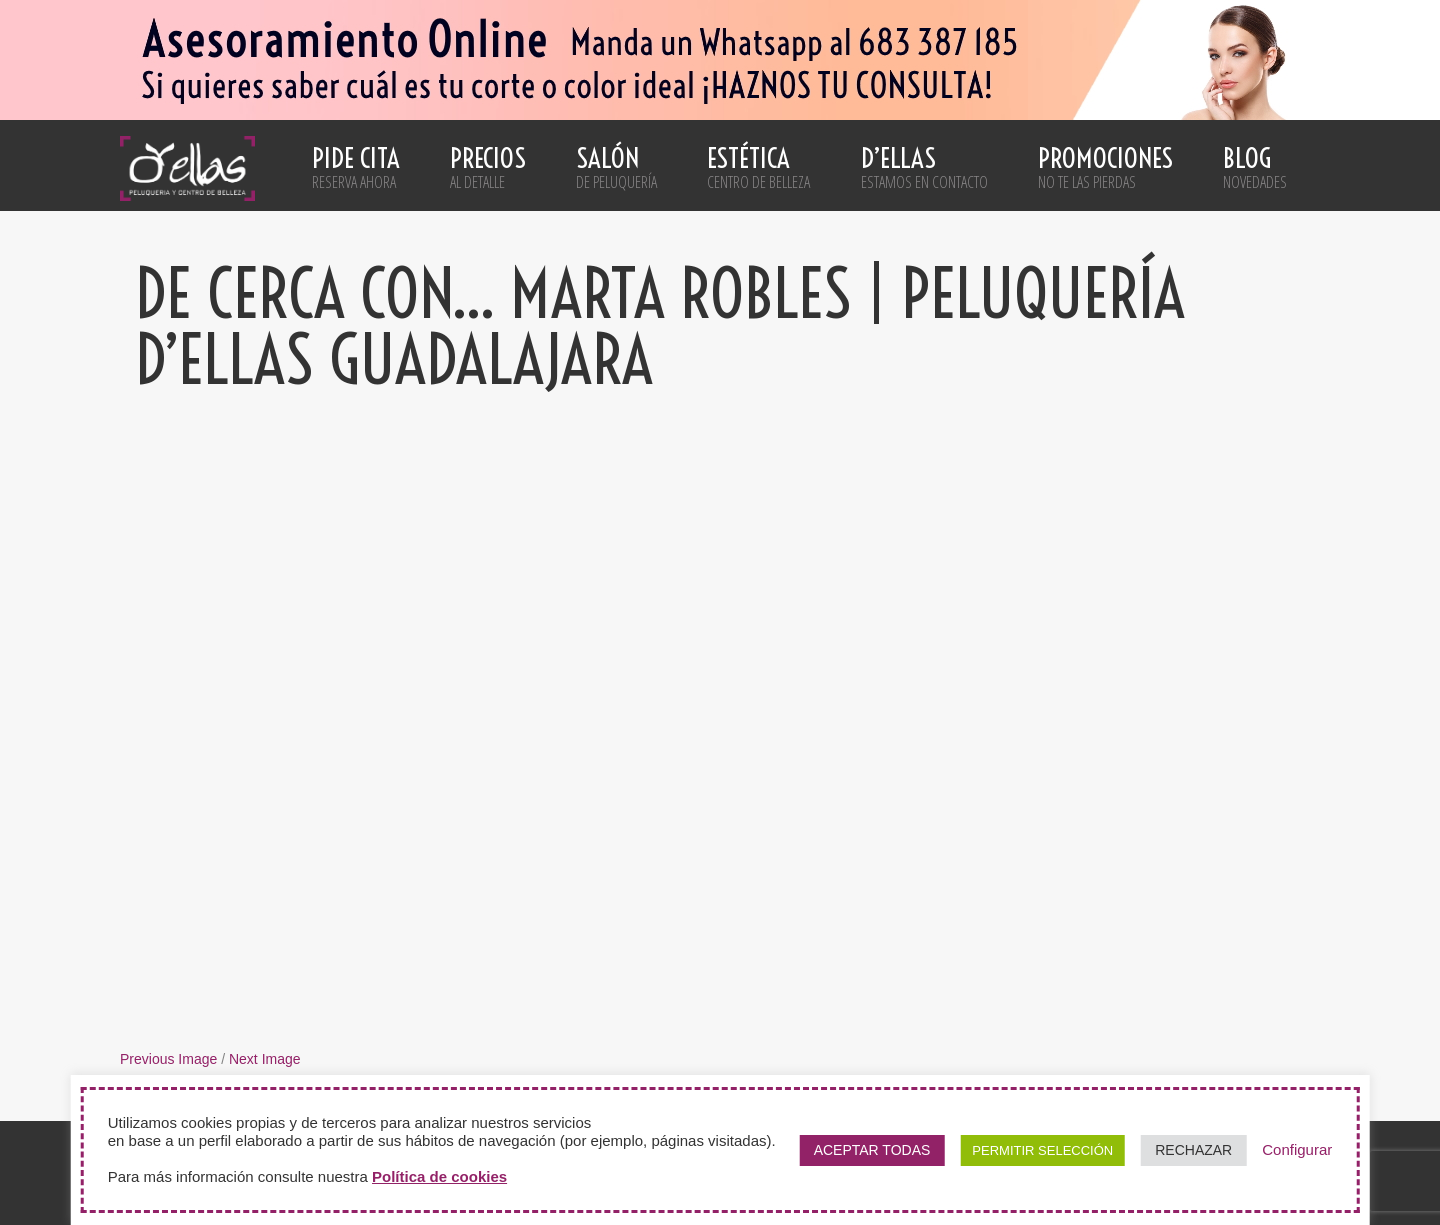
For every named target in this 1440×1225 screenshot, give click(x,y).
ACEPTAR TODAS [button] (872, 1150)
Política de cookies (439, 1176)
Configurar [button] (1297, 1149)
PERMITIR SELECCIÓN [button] (1042, 1150)
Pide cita (356, 167)
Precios (488, 167)
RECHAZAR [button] (1193, 1150)
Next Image (265, 1059)
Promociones (1105, 167)
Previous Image (168, 1059)
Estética (758, 167)
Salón (616, 167)
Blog (1255, 167)
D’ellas (924, 167)
